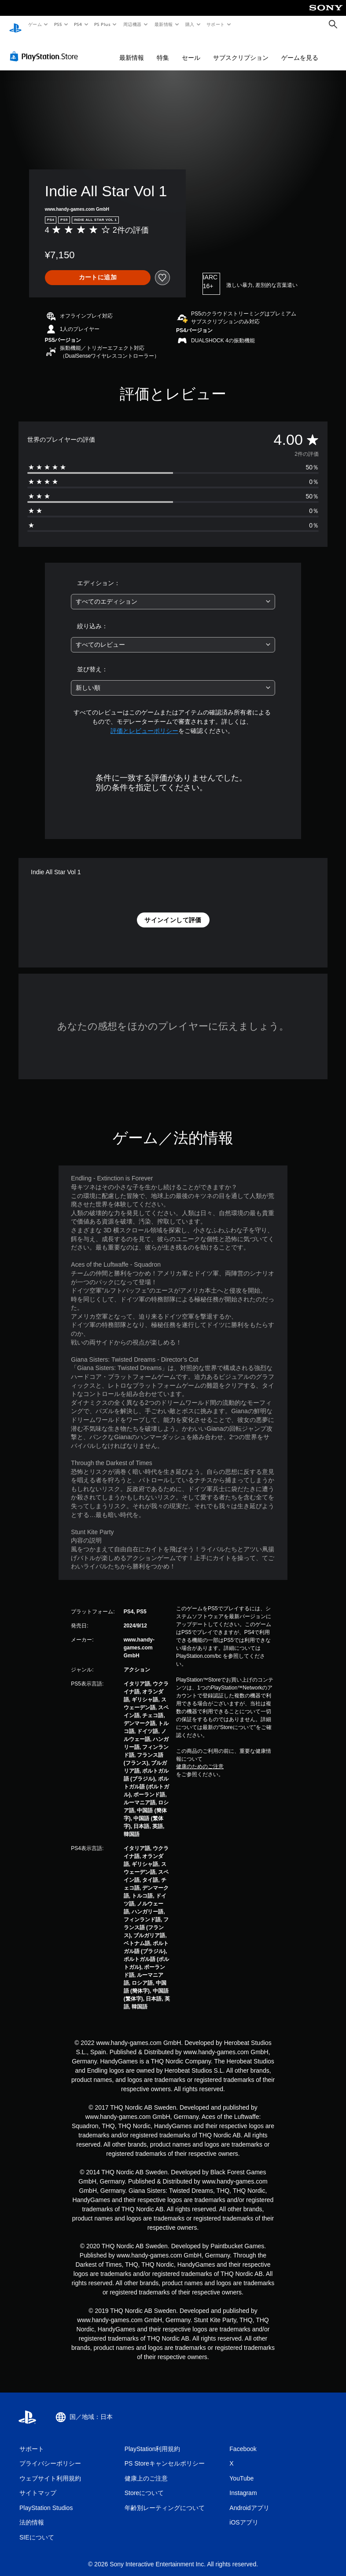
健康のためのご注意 (200, 1758)
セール (191, 49)
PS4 (78, 24)
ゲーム (34, 24)
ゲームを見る (299, 49)
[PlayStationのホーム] (15, 24)
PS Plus (102, 24)
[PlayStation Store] (46, 48)
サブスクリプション (241, 49)
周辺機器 (132, 24)
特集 (163, 49)
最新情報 (163, 24)
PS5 (58, 24)
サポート (215, 24)
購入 (190, 24)
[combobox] (173, 593)
